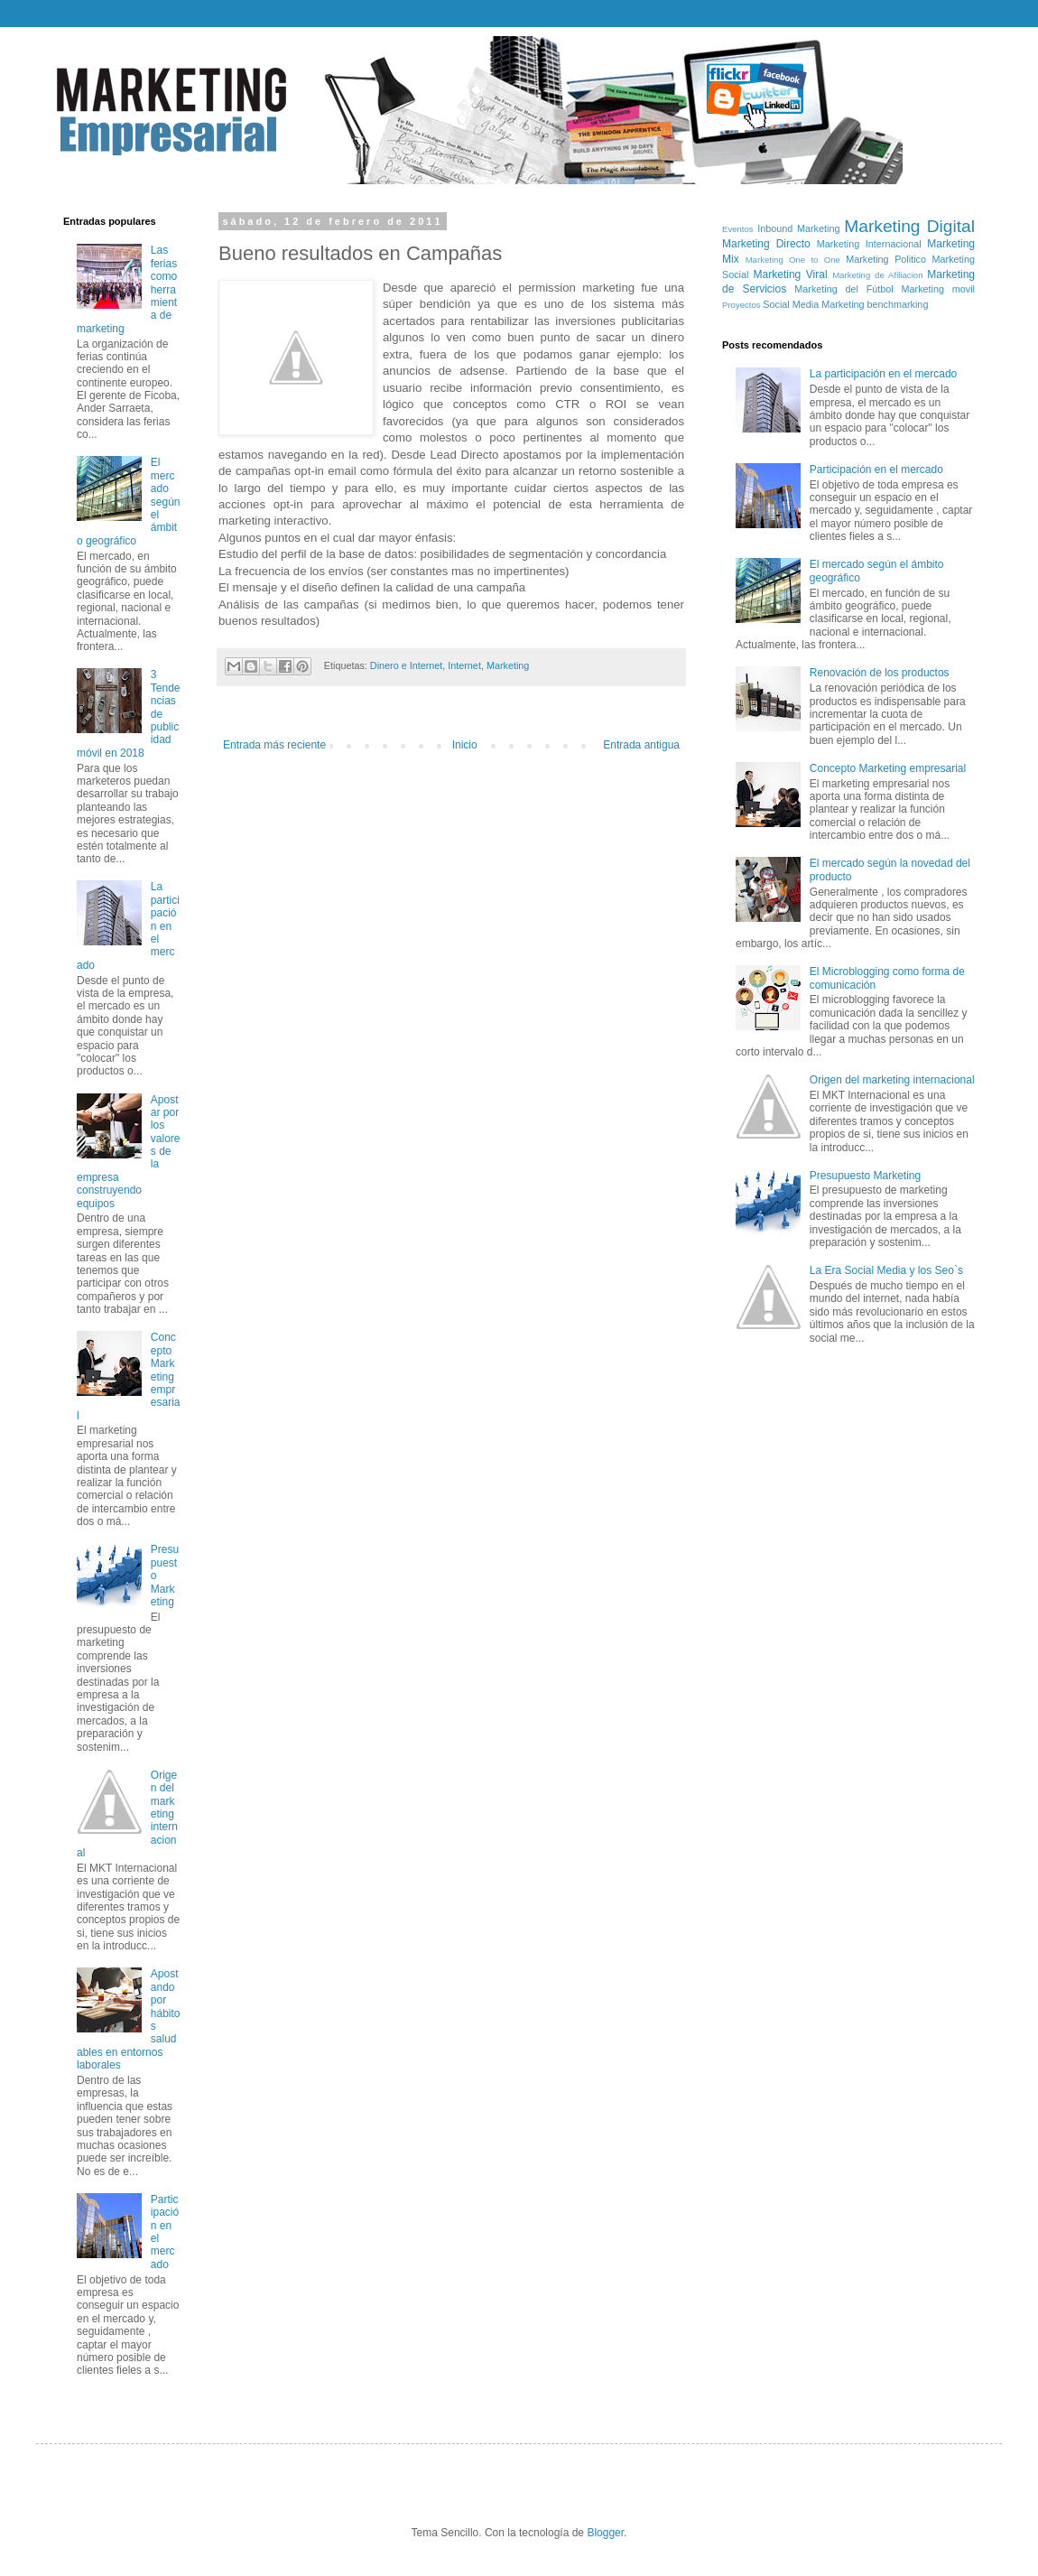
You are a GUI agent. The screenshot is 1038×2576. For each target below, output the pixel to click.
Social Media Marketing (813, 304)
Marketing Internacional (869, 243)
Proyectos (741, 305)
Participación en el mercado (876, 469)
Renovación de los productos (880, 672)
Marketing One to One (793, 260)
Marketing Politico (886, 259)
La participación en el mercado (883, 373)
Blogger (605, 2532)
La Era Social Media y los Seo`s (886, 1270)
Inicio (464, 745)
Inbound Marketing (798, 228)
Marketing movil (938, 289)
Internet (464, 665)
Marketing (508, 665)
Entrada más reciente (274, 745)
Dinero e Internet (406, 665)
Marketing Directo (766, 243)
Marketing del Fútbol (843, 289)
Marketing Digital (909, 226)
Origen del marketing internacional (892, 1080)
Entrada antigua (641, 745)
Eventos (738, 229)
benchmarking (898, 304)
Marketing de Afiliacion (877, 275)
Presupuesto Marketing (865, 1175)
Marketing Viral (791, 274)
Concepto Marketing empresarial (888, 768)
